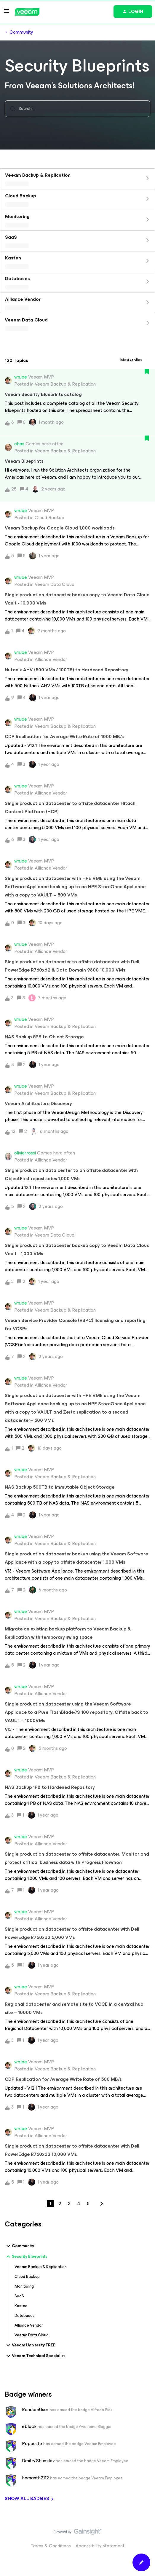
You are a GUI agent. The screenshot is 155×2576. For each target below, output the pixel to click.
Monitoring (24, 2286)
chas (19, 443)
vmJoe (20, 377)
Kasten (21, 2305)
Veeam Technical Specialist (35, 2355)
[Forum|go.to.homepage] (27, 12)
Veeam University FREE (30, 2345)
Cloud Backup (27, 2276)
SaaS (19, 2296)
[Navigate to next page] (101, 2203)
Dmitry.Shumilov (38, 2460)
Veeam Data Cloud (32, 2335)
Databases (25, 2315)
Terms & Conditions (51, 2546)
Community (21, 32)
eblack (29, 2426)
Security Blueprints (26, 2256)
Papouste (32, 2443)
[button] (6, 13)
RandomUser (35, 2409)
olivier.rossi (25, 1153)
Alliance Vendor (29, 2325)
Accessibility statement (100, 2546)
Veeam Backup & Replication (41, 2266)
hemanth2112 (35, 2477)
